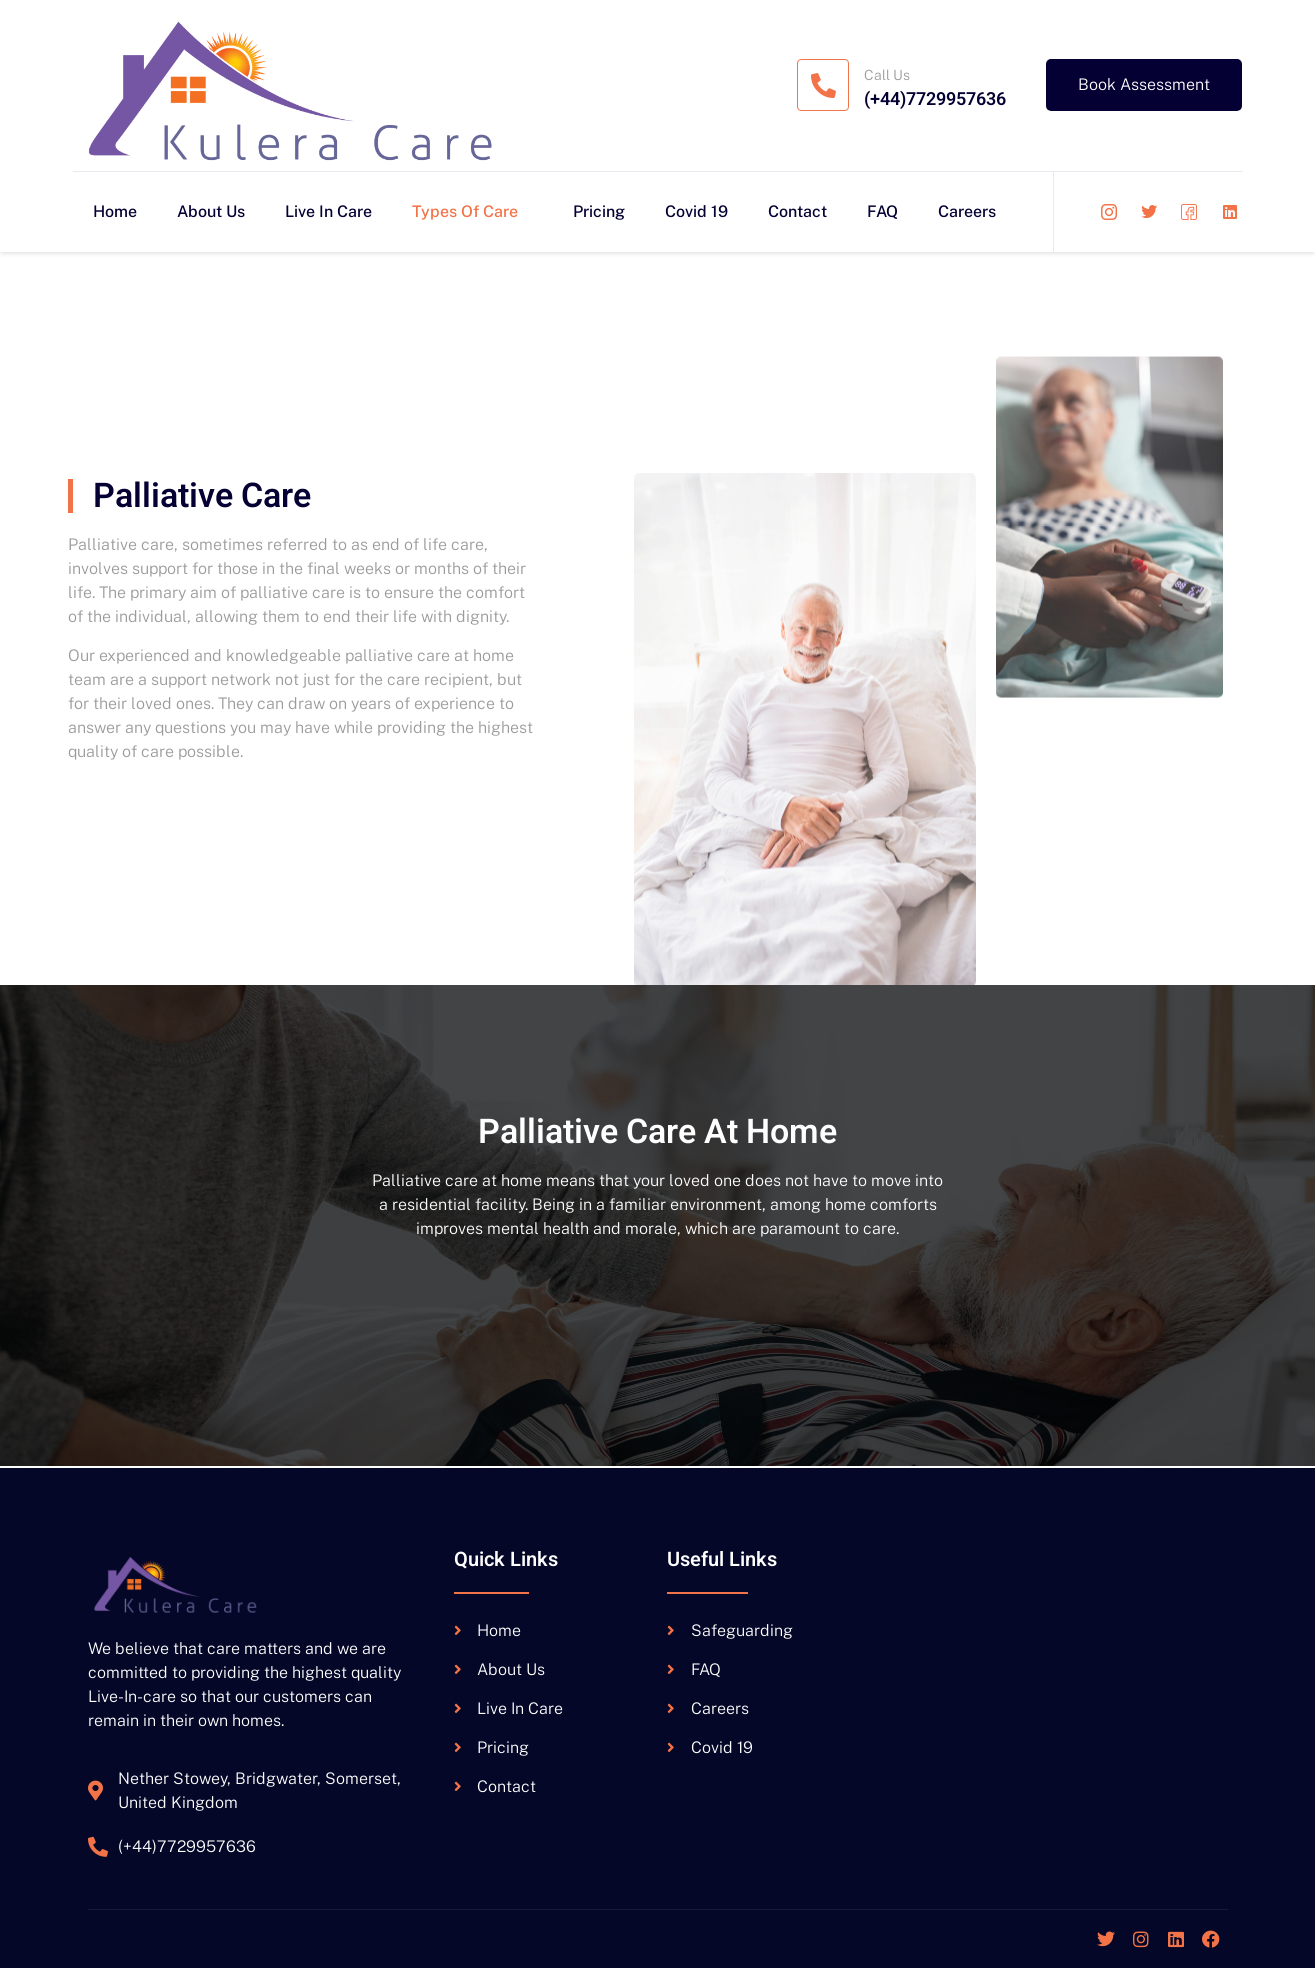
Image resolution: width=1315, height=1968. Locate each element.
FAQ (882, 211)
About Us (211, 211)
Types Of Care (472, 211)
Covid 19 (696, 211)
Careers (967, 211)
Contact (797, 211)
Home (115, 211)
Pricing (599, 211)
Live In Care (328, 211)
